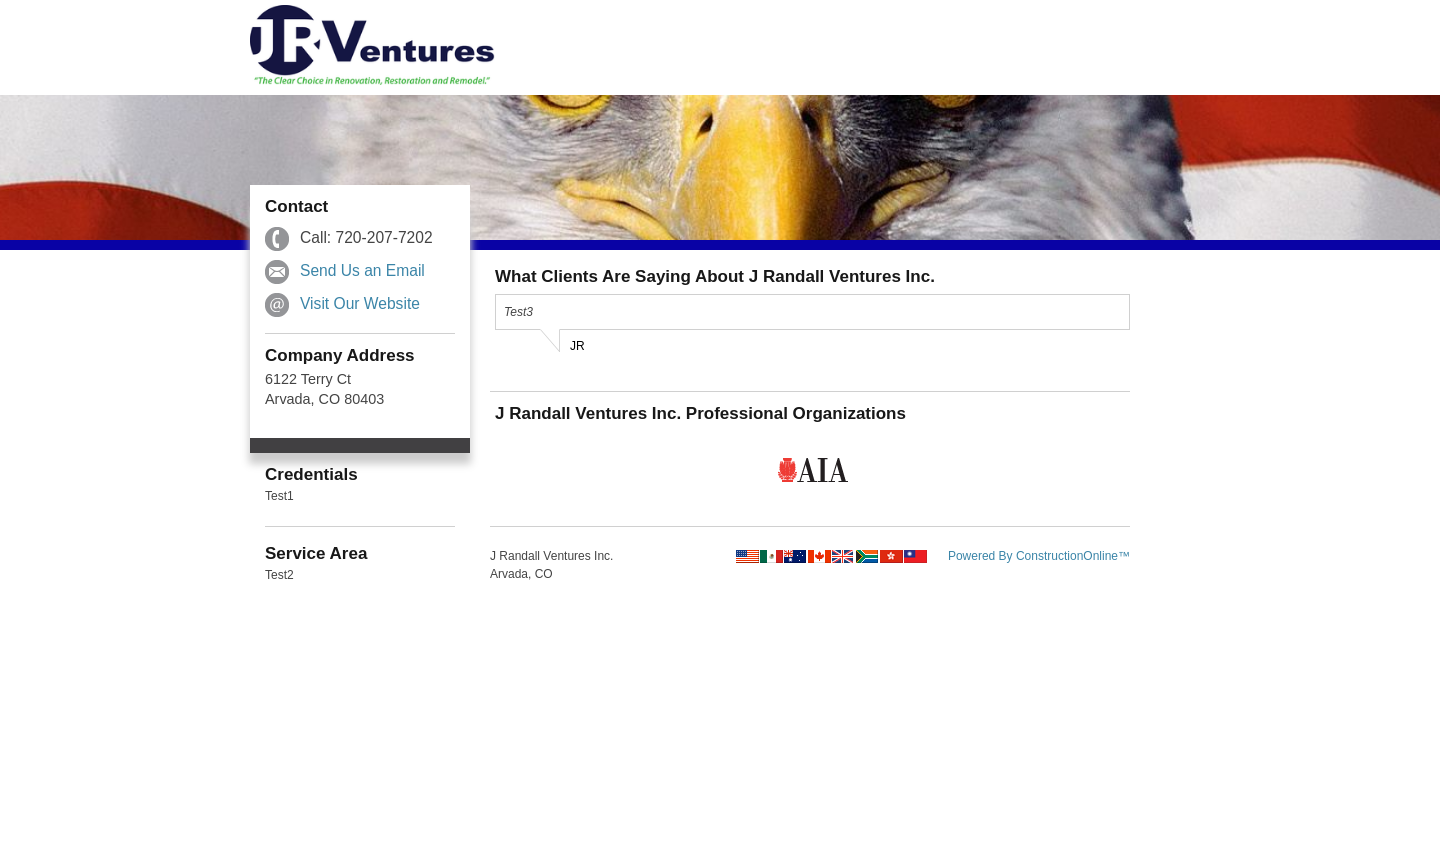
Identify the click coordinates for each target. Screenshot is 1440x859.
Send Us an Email (362, 270)
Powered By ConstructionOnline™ (1039, 556)
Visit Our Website (360, 303)
